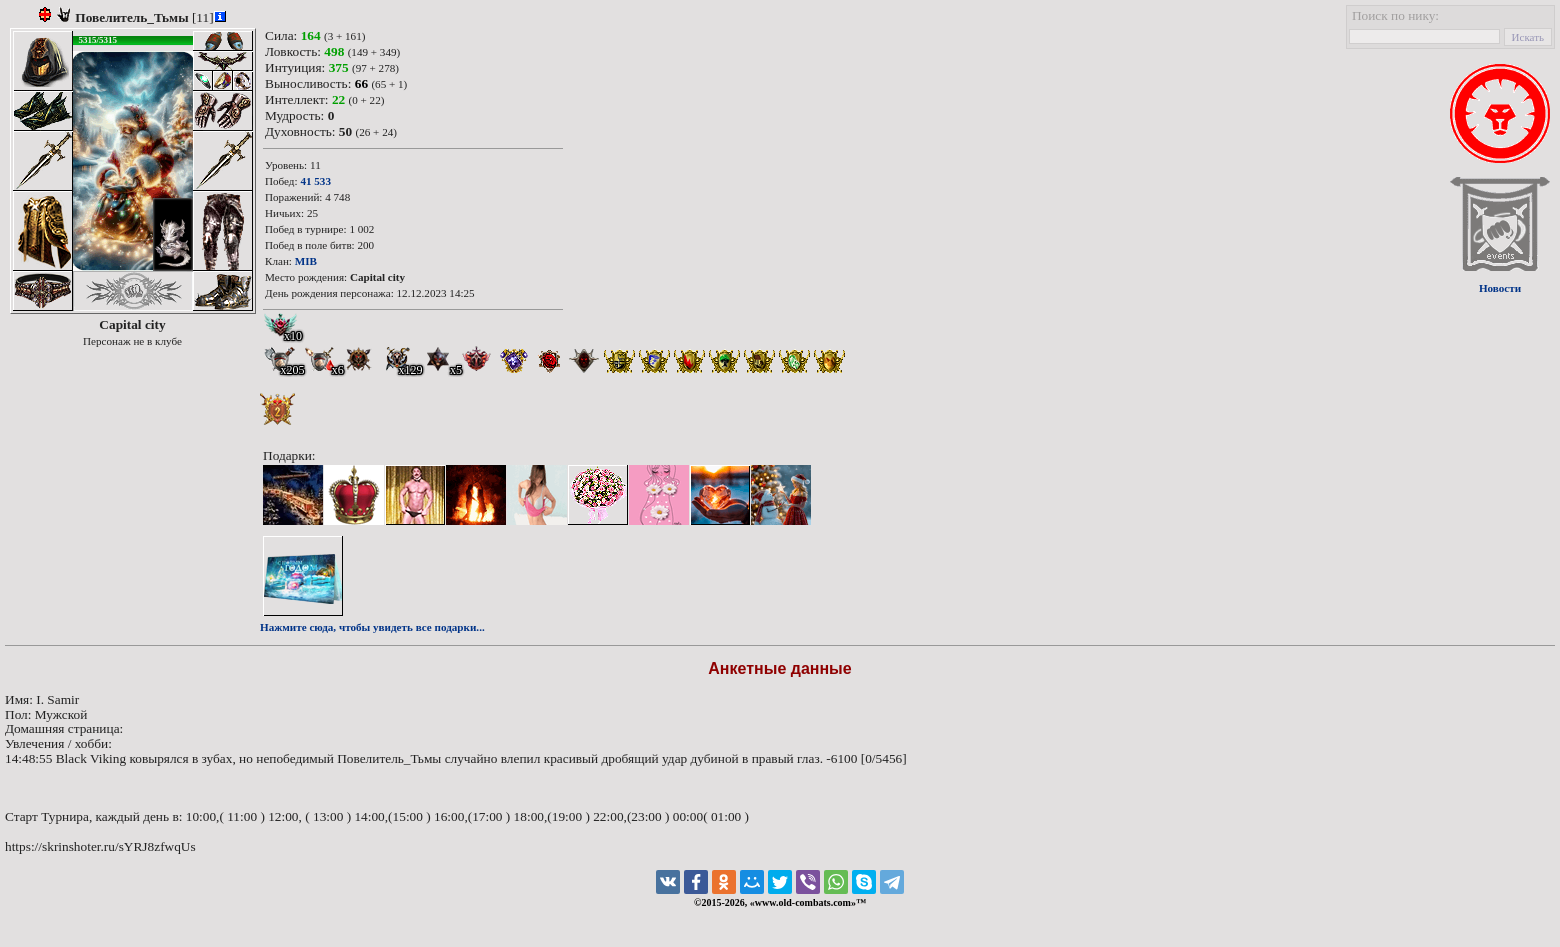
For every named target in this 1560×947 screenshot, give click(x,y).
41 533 (315, 181)
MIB (306, 261)
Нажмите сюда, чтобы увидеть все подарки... (372, 627)
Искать (1528, 37)
